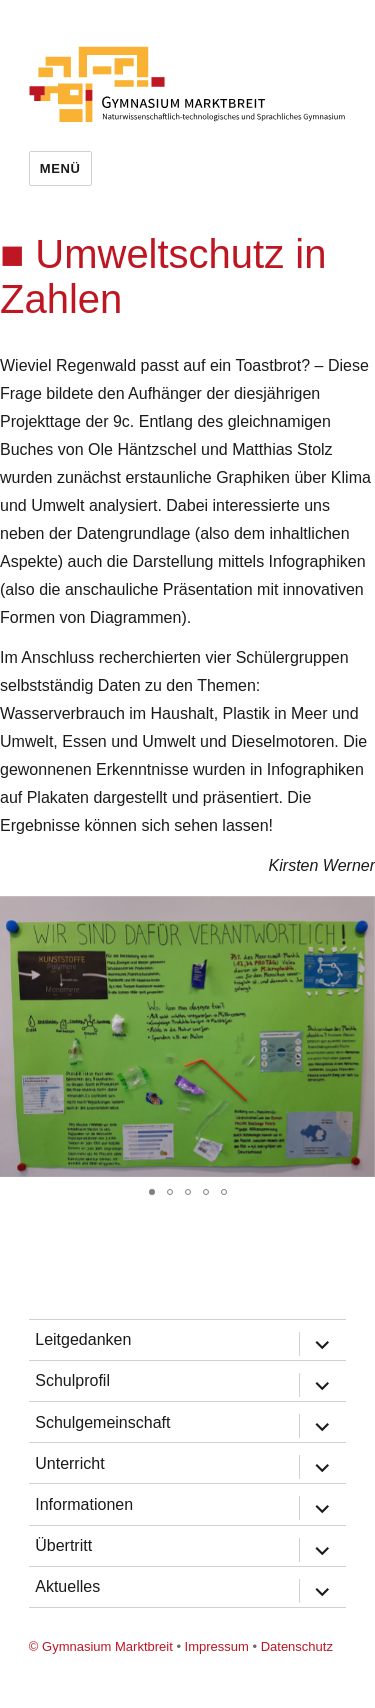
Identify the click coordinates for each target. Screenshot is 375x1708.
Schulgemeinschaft (102, 1422)
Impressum (217, 1646)
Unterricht (69, 1463)
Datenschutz (297, 1646)
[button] (357, 914)
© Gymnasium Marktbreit (101, 1646)
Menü (60, 168)
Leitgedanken (83, 1339)
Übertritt (63, 1545)
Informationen (84, 1504)
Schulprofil (72, 1380)
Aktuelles (67, 1586)
